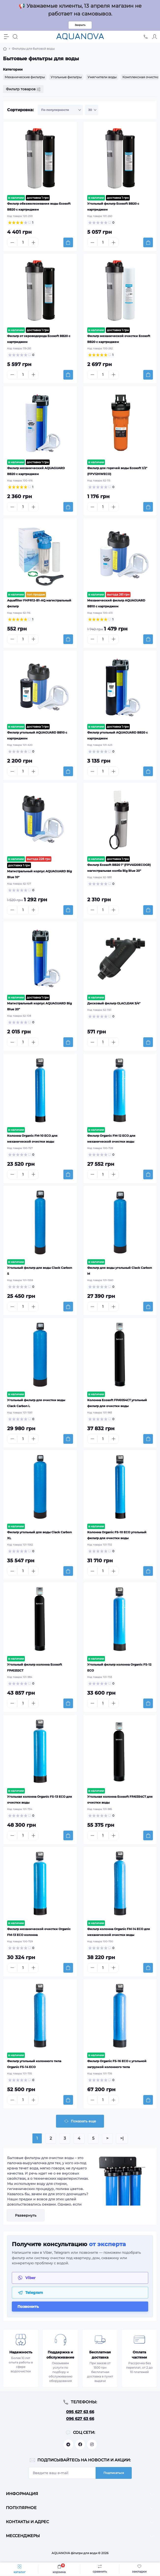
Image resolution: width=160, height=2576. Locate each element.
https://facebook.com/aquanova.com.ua (80, 2444)
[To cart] (68, 242)
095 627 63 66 (80, 2411)
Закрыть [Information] (80, 25)
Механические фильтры (25, 77)
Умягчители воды (101, 77)
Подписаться (113, 2473)
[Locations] (145, 36)
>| (122, 2138)
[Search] (15, 36)
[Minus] (12, 242)
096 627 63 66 (80, 2418)
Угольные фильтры (66, 77)
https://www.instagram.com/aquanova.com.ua (92, 2444)
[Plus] (33, 242)
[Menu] (6, 36)
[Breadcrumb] (5, 49)
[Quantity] (23, 242)
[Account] (154, 36)
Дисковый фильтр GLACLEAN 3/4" (113, 1003)
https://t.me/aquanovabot (68, 2444)
